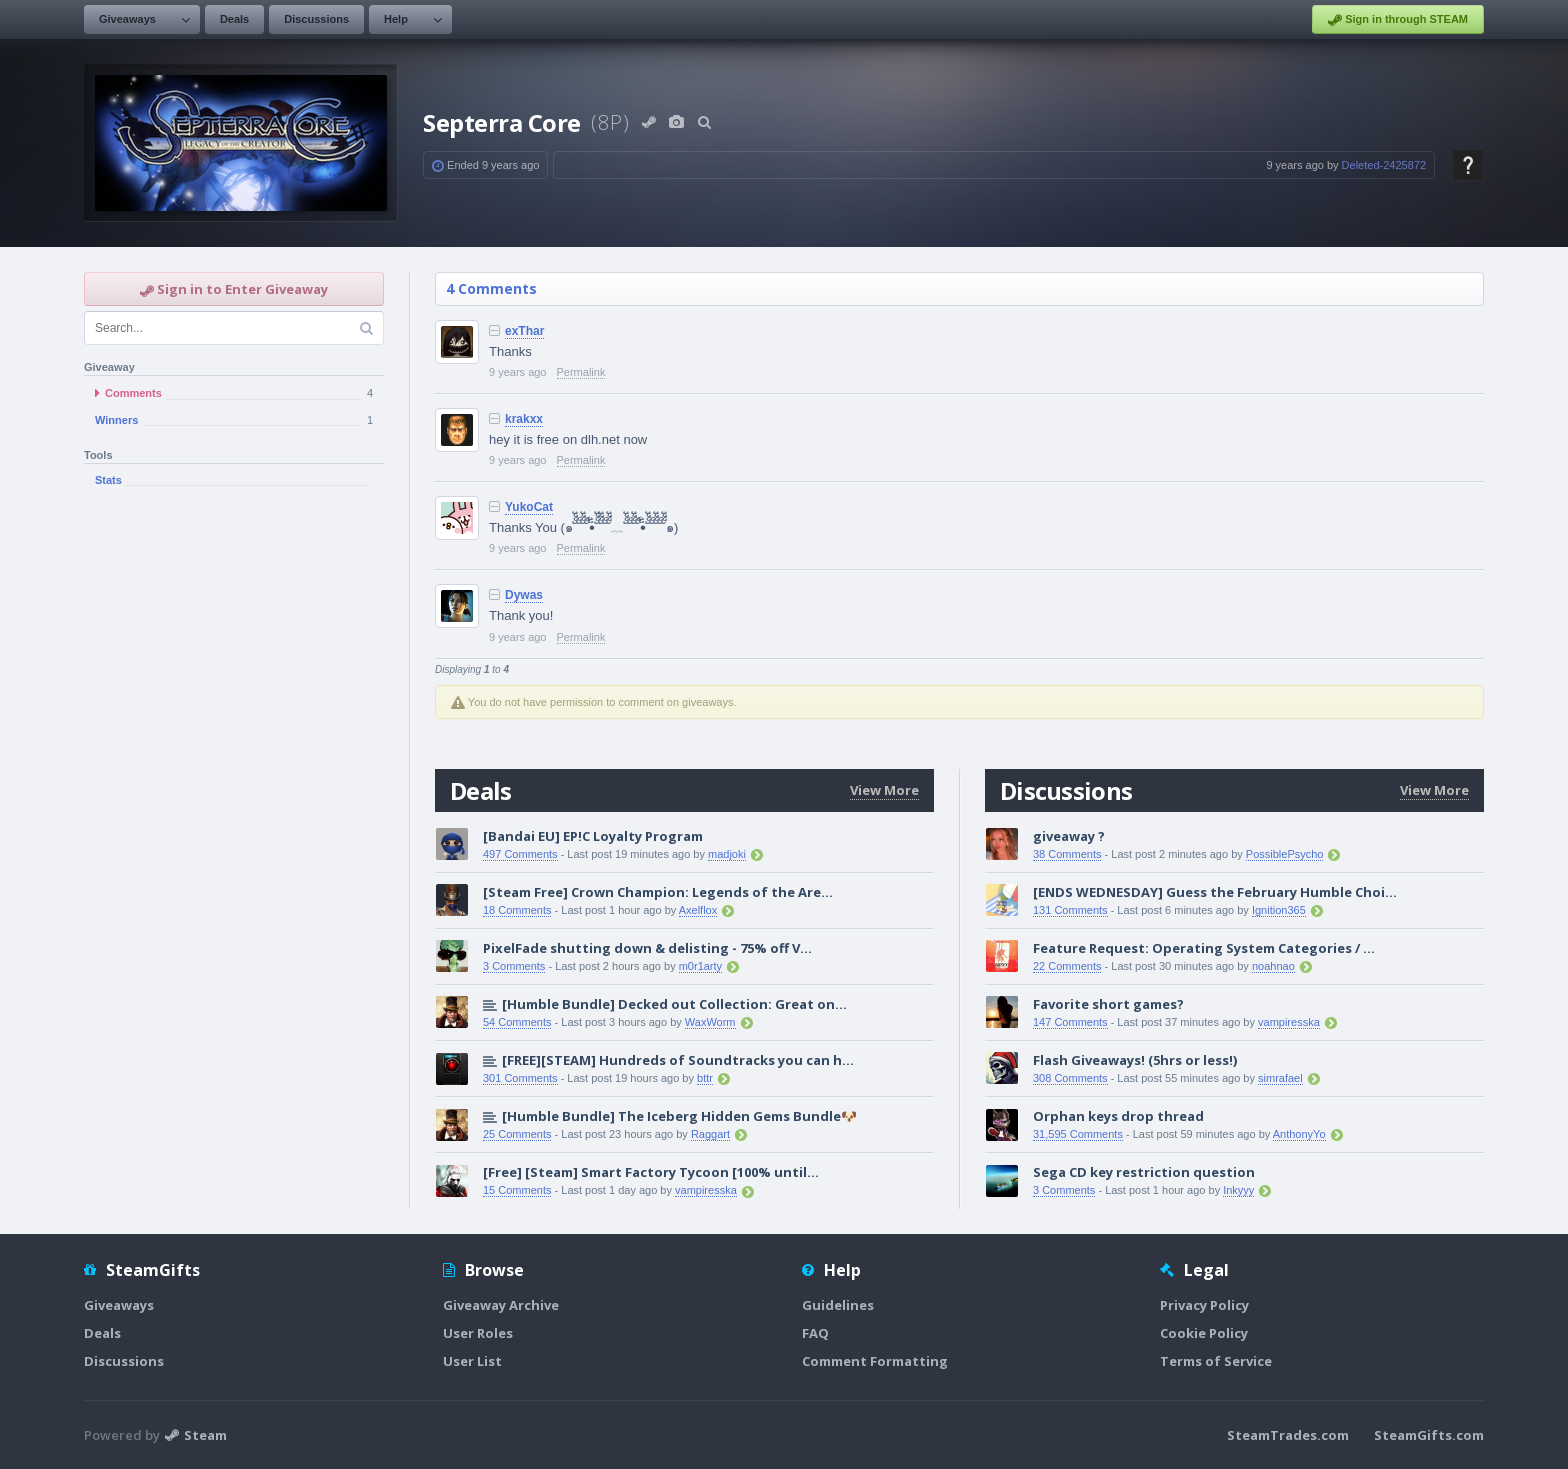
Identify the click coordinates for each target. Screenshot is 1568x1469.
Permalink (581, 372)
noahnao (1273, 966)
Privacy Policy (1204, 1305)
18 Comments (517, 910)
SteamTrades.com (1288, 1435)
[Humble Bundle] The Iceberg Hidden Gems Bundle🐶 (679, 1116)
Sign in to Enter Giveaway (234, 289)
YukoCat (529, 507)
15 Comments (517, 1190)
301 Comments (520, 1078)
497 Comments (520, 854)
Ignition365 (1279, 910)
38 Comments (1067, 854)
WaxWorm (710, 1022)
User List (472, 1361)
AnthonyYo (1299, 1134)
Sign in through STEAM (1398, 20)
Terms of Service (1216, 1361)
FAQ (815, 1333)
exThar (524, 331)
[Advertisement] (234, 828)
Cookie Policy (1204, 1333)
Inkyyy (1238, 1190)
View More (884, 790)
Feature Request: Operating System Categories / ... (1204, 948)
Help (396, 19)
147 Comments (1070, 1022)
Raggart (710, 1134)
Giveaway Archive (501, 1305)
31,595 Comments (1078, 1134)
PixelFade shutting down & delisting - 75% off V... (647, 948)
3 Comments (514, 966)
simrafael (1280, 1078)
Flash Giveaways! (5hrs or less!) (1135, 1060)
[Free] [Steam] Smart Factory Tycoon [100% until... (651, 1172)
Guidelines (838, 1305)
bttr (705, 1078)
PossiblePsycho (1285, 854)
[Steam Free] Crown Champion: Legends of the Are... (658, 892)
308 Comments (1070, 1078)
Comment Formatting (875, 1361)
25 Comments (517, 1134)
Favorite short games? (1108, 1004)
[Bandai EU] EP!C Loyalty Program (593, 836)
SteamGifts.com (1429, 1435)
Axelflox (698, 910)
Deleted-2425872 (1384, 165)
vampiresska (706, 1190)
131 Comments (1070, 910)
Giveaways (127, 19)
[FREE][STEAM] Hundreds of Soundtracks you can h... (678, 1060)
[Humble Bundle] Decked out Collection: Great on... (674, 1004)
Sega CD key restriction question (1144, 1172)
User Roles (478, 1333)
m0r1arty (700, 966)
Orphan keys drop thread (1118, 1116)
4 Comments (491, 288)
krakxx (524, 419)
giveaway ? (1069, 836)
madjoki (727, 854)
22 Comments (1067, 966)
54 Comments (517, 1022)
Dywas (524, 595)
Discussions (316, 19)
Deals (234, 19)
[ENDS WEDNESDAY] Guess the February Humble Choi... (1215, 892)
